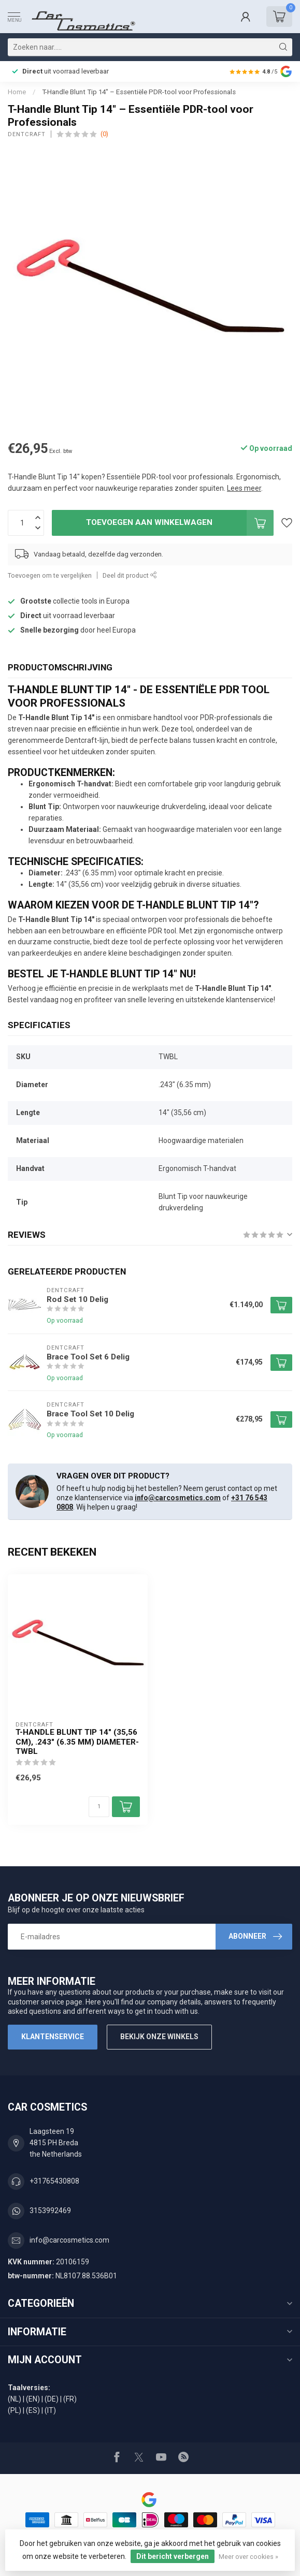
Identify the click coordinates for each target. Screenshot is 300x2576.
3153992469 (50, 2210)
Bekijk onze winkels (159, 2036)
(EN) (33, 2399)
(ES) (33, 2410)
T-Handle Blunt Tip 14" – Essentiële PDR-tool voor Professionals (139, 92)
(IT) (50, 2410)
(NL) (14, 2399)
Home (17, 92)
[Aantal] (99, 1806)
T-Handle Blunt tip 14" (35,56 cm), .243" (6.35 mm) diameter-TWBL (77, 1742)
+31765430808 (54, 2181)
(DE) (52, 2399)
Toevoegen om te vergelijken (50, 575)
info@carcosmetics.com (178, 1498)
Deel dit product (130, 575)
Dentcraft (27, 134)
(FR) (70, 2399)
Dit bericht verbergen (172, 2556)
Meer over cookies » (248, 2556)
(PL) (14, 2410)
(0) (104, 134)
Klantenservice (52, 2036)
